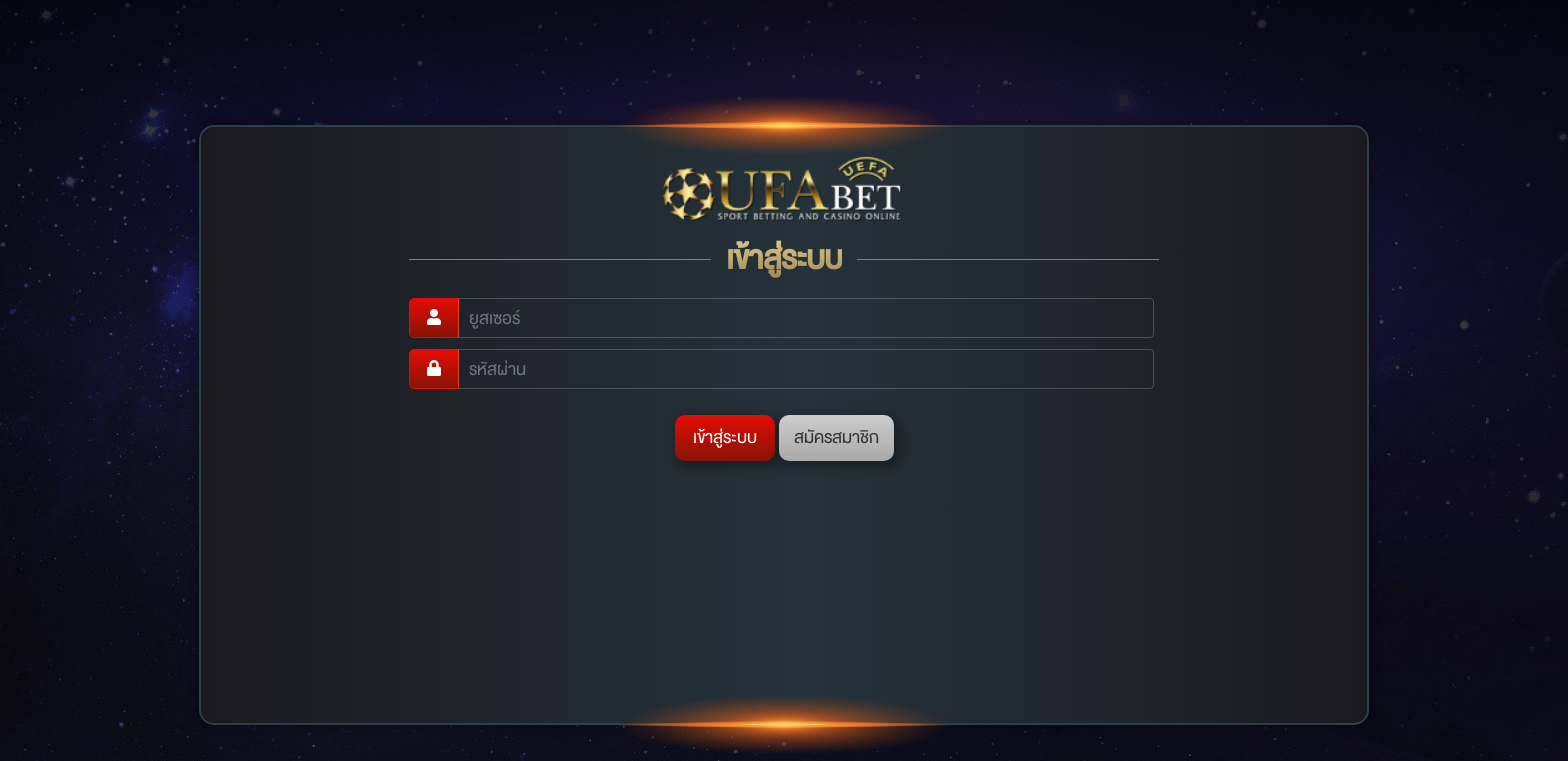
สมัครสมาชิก (836, 437)
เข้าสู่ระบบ (725, 437)
